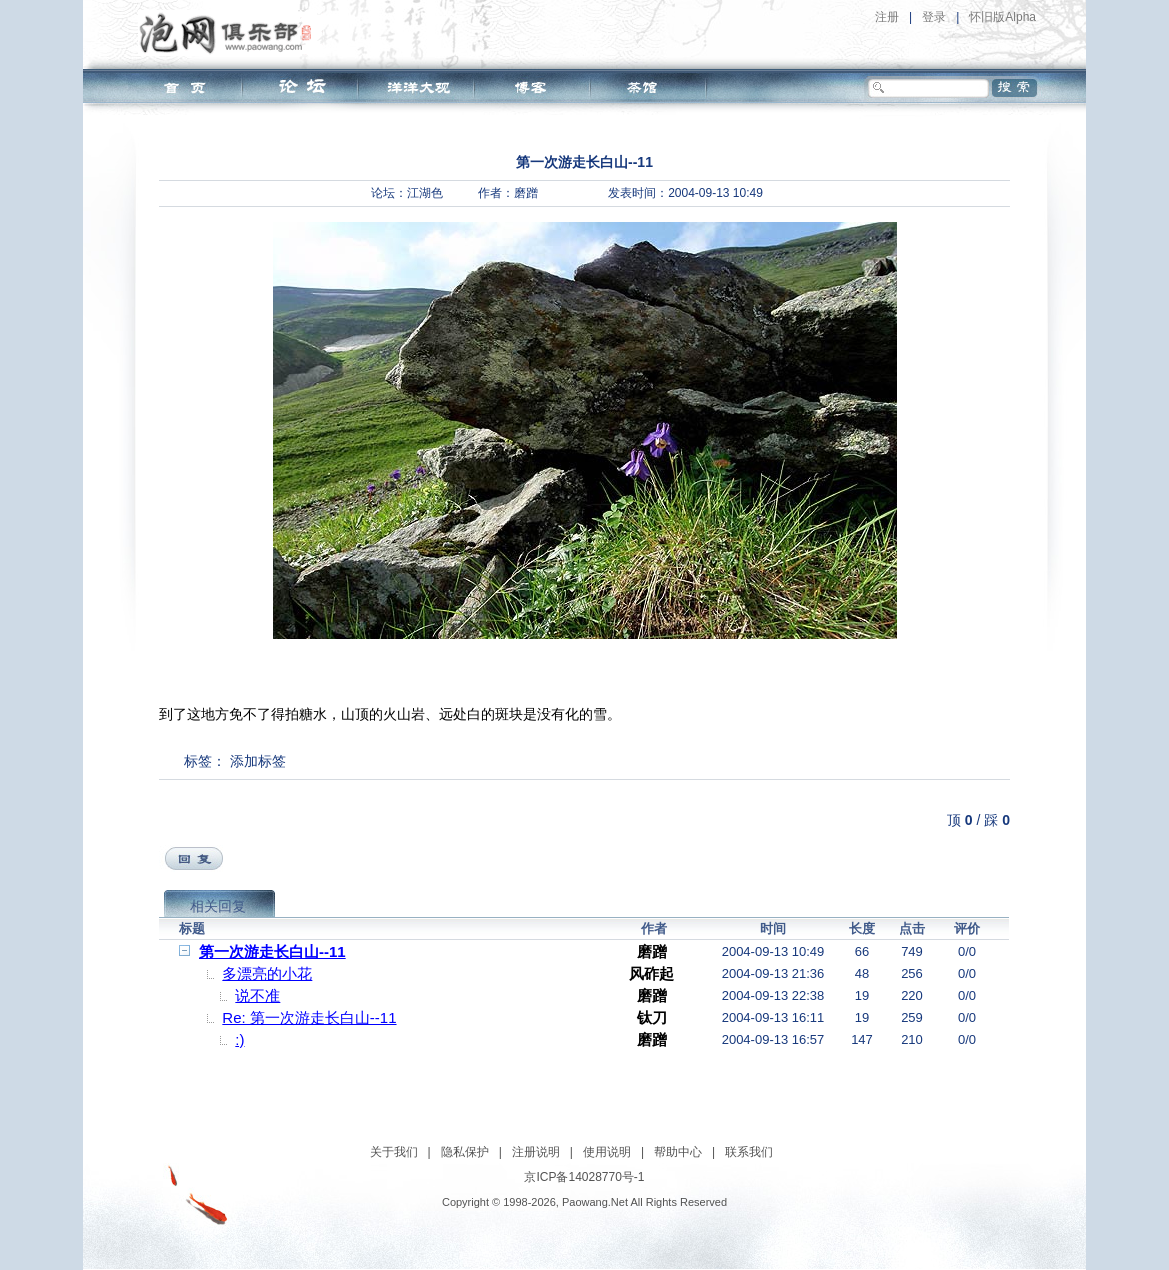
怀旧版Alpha (1002, 17)
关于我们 (394, 1152)
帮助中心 (678, 1152)
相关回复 (218, 906)
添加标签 (258, 761)
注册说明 (536, 1152)
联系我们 (749, 1152)
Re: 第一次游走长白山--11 (309, 1017)
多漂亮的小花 (267, 973)
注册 (887, 17)
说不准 (257, 995)
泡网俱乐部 (230, 33)
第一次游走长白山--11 (272, 951)
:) (239, 1039)
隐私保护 (465, 1152)
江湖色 (425, 193)
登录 (934, 17)
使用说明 (607, 1152)
